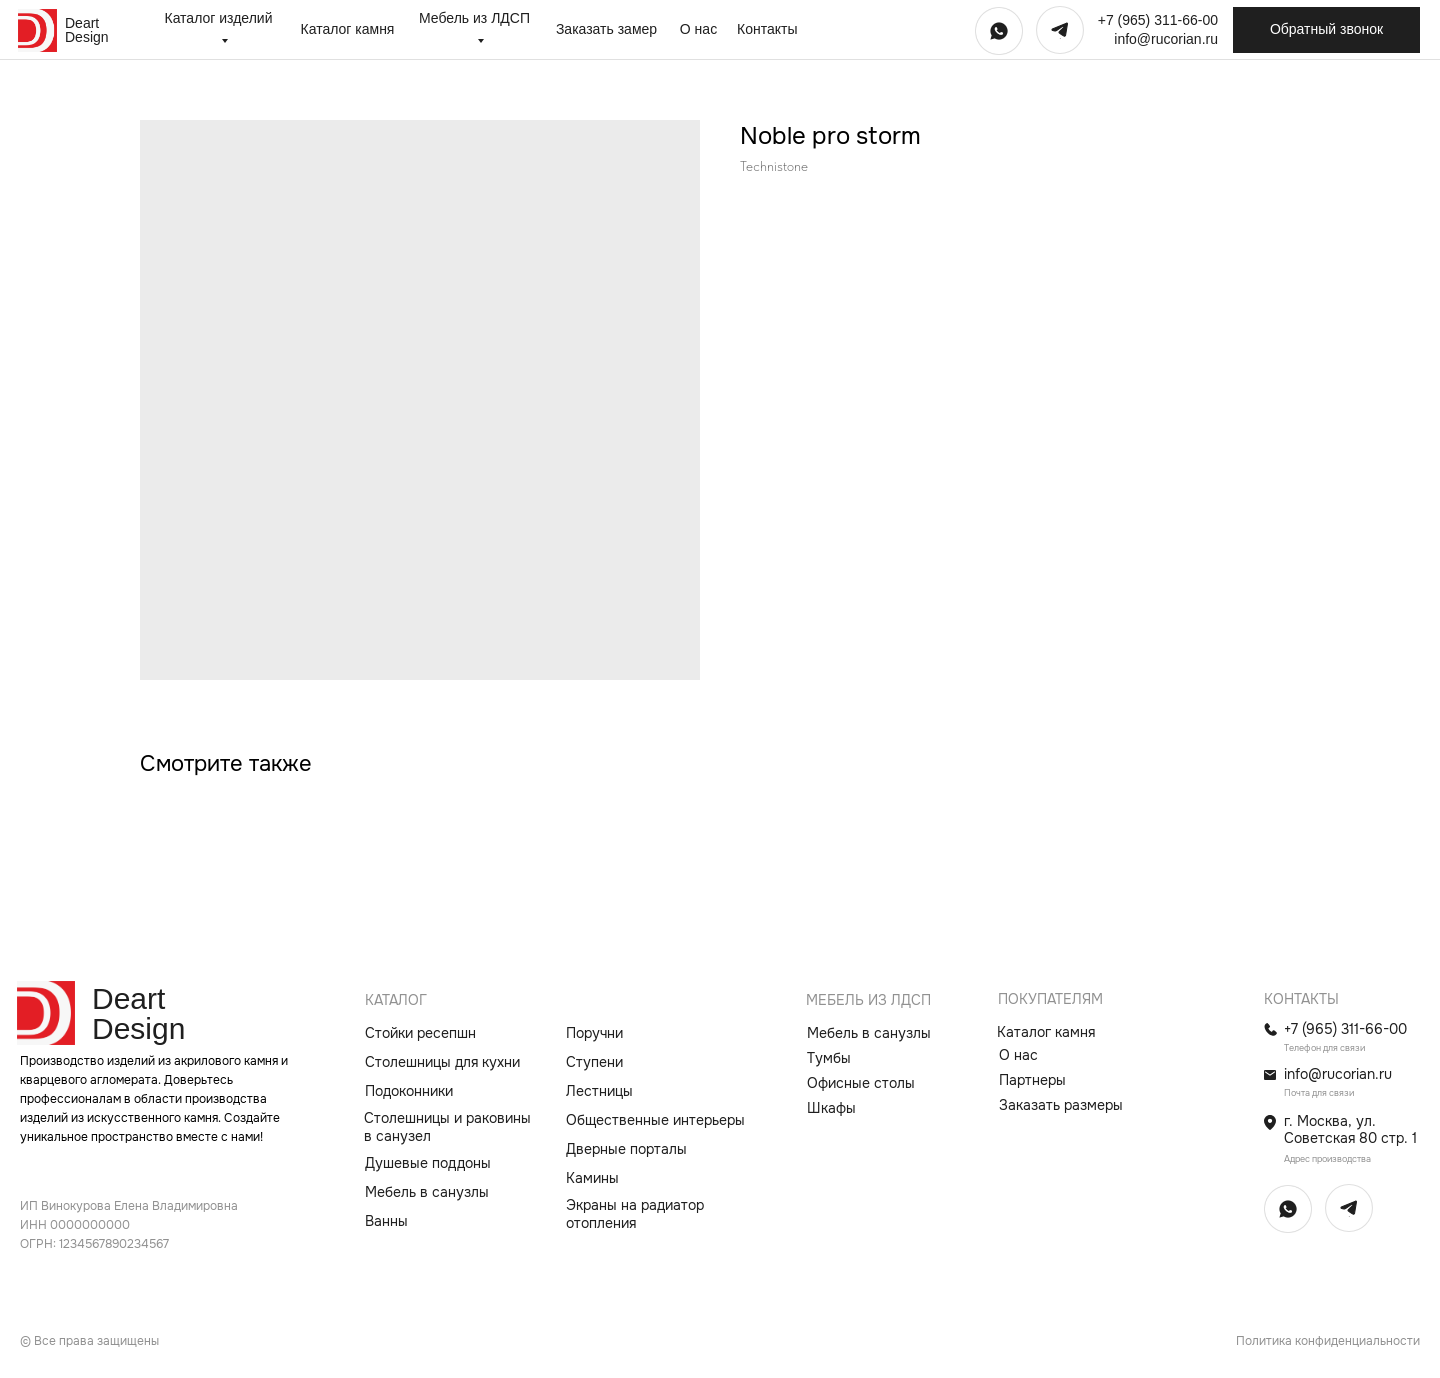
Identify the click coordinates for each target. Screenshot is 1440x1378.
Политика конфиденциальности (1328, 1341)
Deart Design (87, 30)
